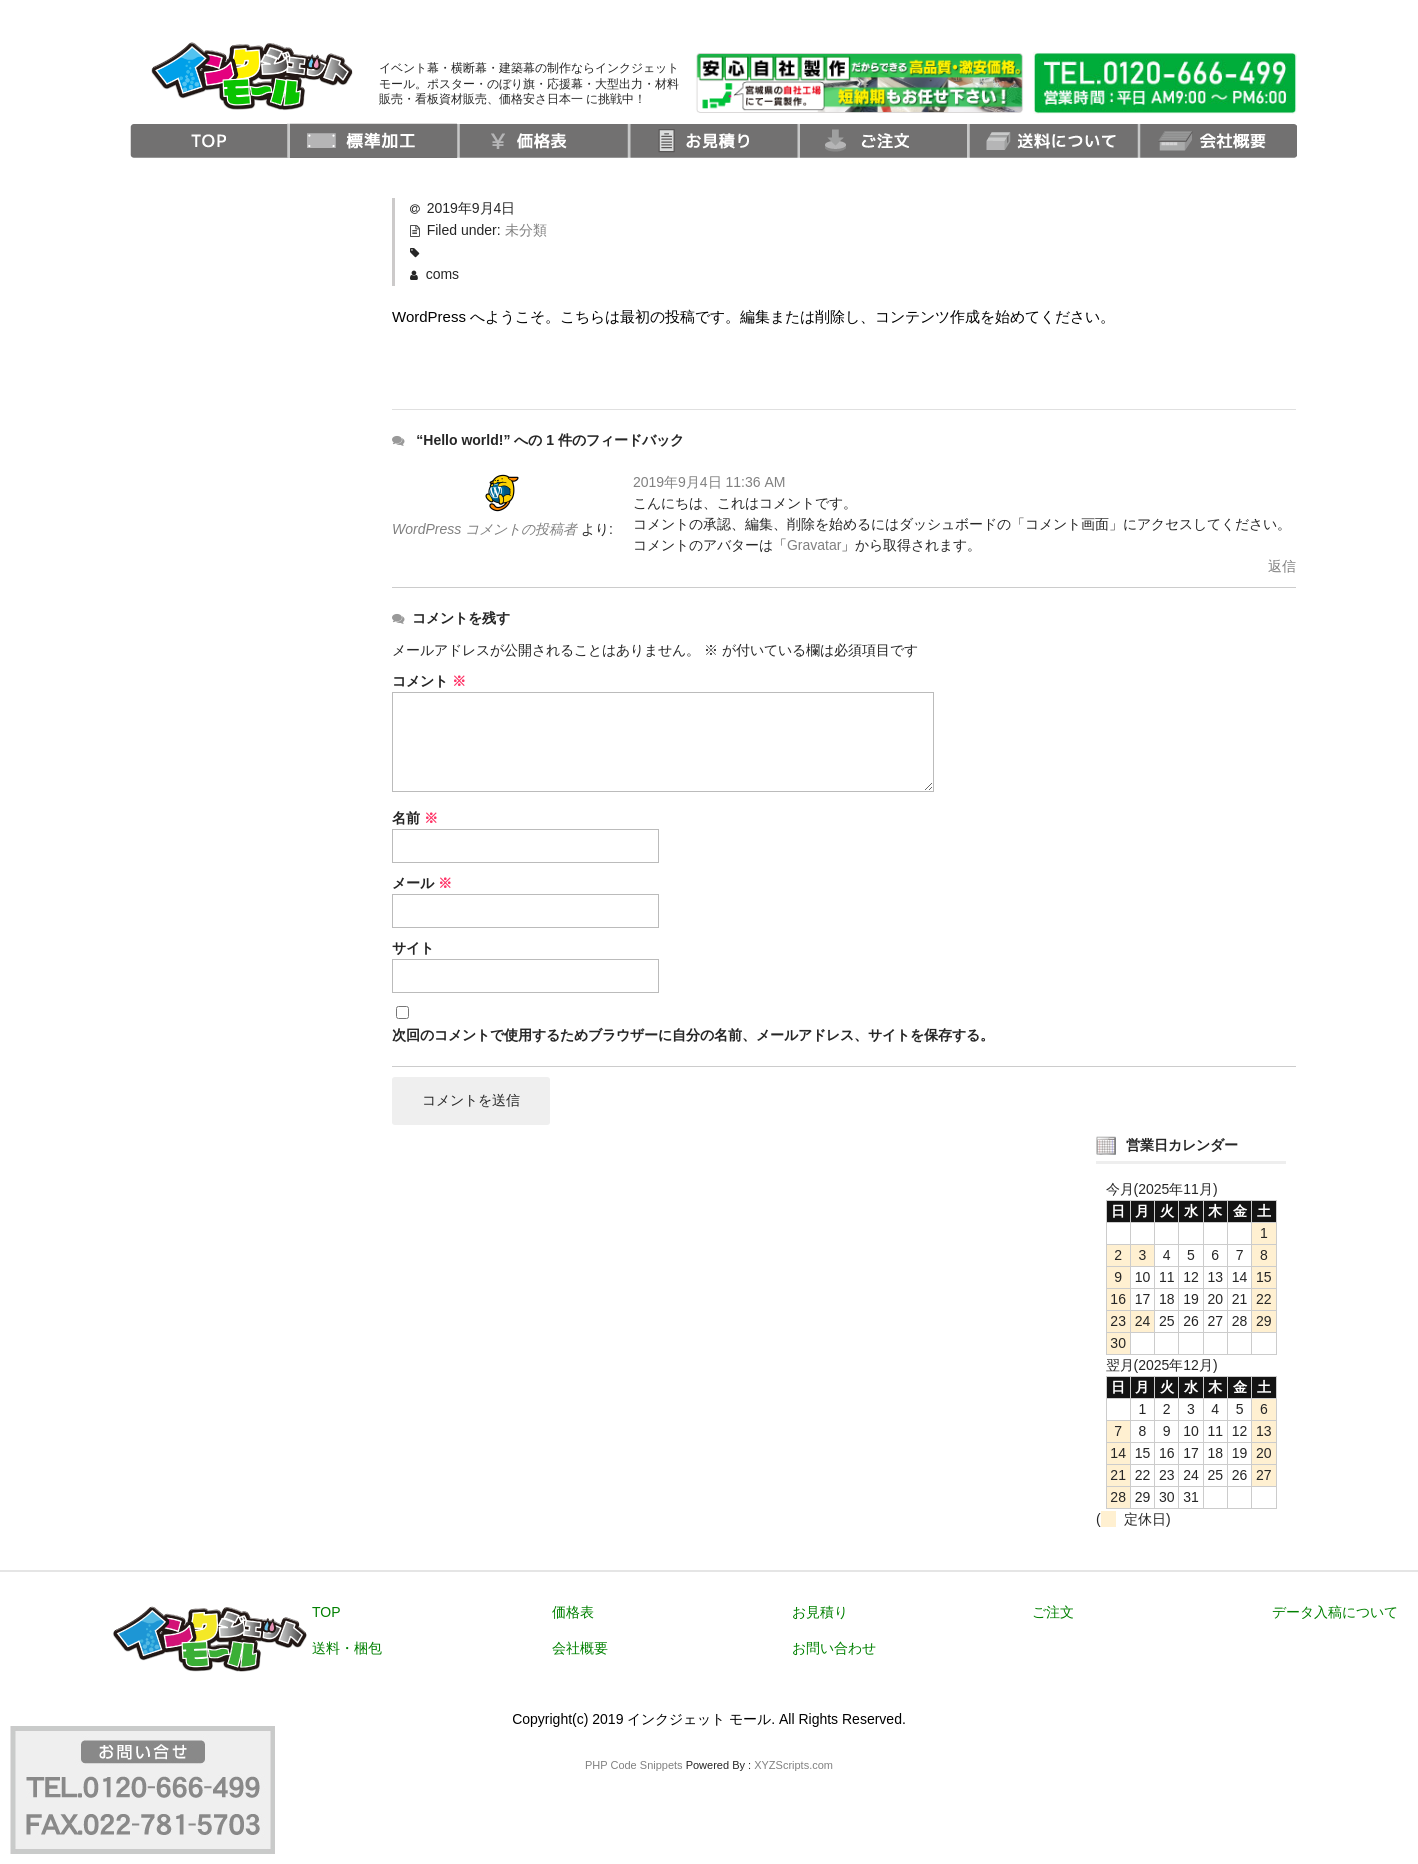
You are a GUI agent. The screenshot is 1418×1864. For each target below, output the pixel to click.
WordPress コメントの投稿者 (484, 529)
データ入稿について (1335, 1612)
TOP (326, 1612)
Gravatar (814, 545)
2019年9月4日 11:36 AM (709, 482)
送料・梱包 (347, 1648)
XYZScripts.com (793, 1765)
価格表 (573, 1612)
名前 (415, 818)
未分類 (526, 230)
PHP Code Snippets (634, 1765)
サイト (413, 948)
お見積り (820, 1612)
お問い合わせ (834, 1648)
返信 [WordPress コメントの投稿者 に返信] (1282, 566)
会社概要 (580, 1648)
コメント (429, 681)
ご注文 (1053, 1612)
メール (422, 883)
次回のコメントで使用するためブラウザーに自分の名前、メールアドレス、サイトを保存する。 (693, 1035)
